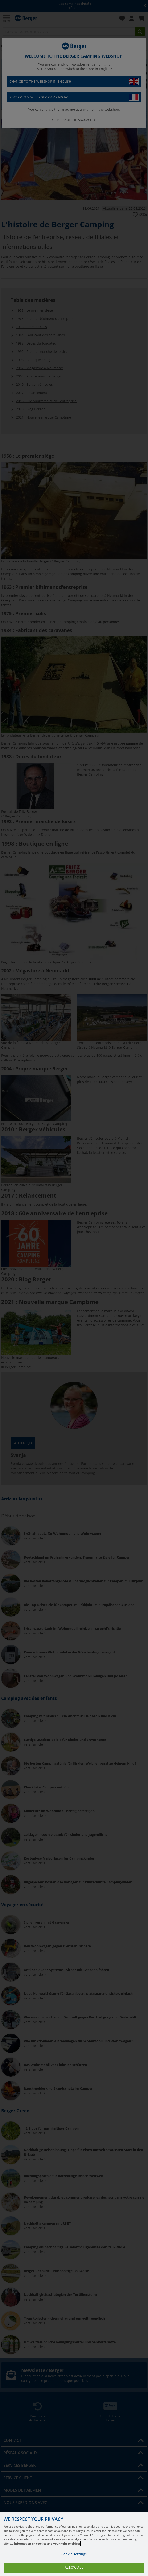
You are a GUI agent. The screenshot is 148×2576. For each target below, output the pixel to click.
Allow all (74, 2567)
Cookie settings (74, 2554)
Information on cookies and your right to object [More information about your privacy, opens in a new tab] (47, 2543)
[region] (74, 2544)
